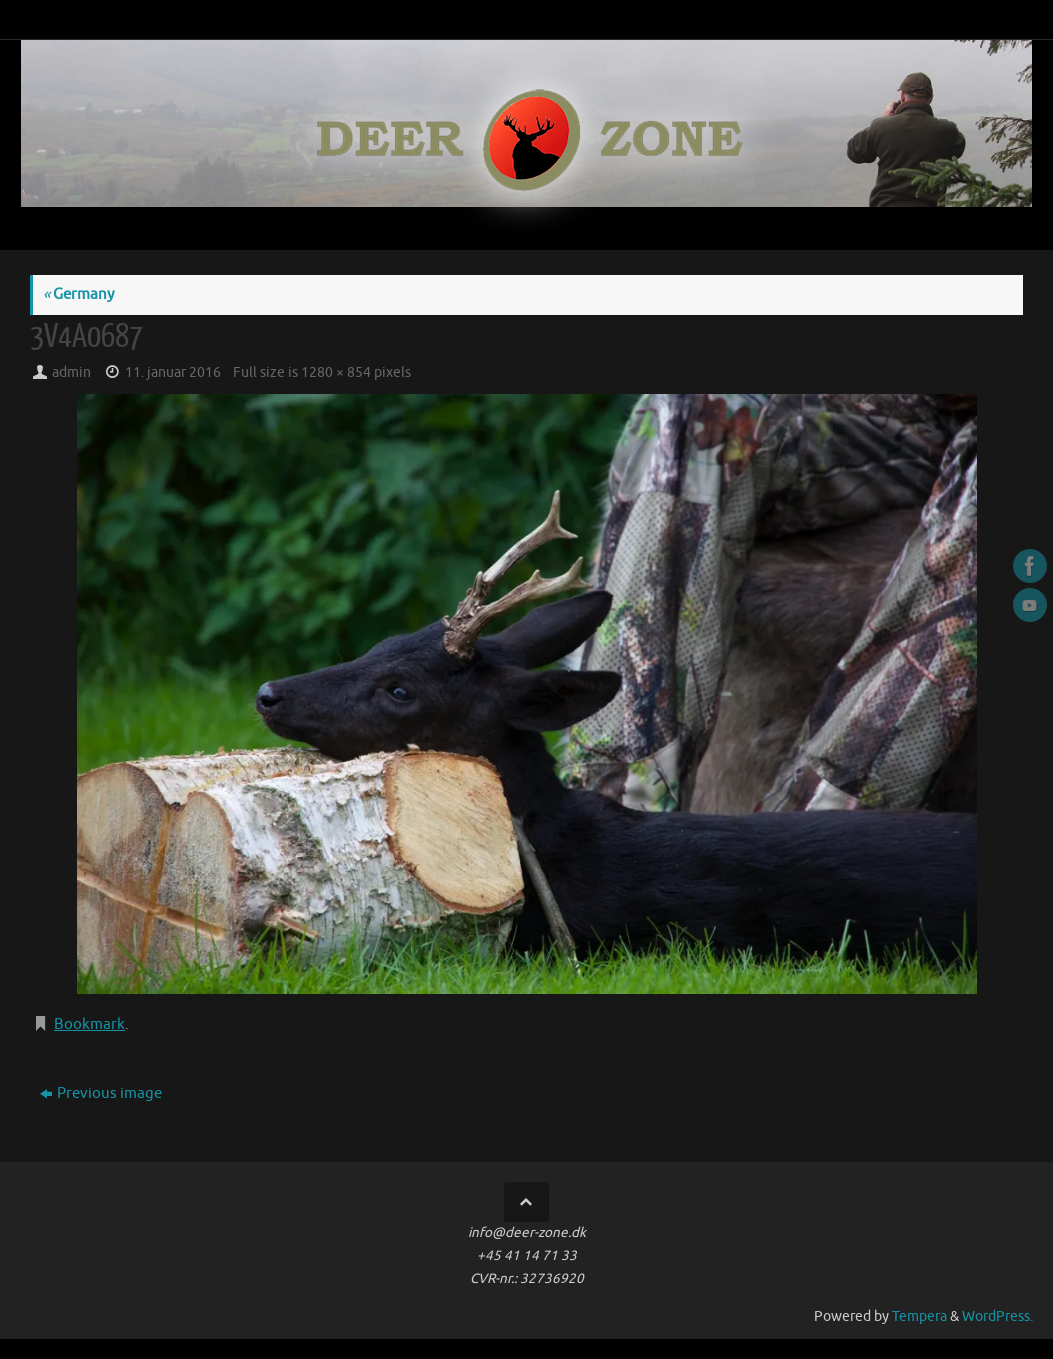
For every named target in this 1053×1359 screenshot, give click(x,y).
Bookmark (89, 1024)
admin (71, 372)
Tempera (919, 1316)
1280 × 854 (336, 372)
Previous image (101, 1093)
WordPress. (997, 1316)
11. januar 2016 (173, 372)
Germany (78, 294)
